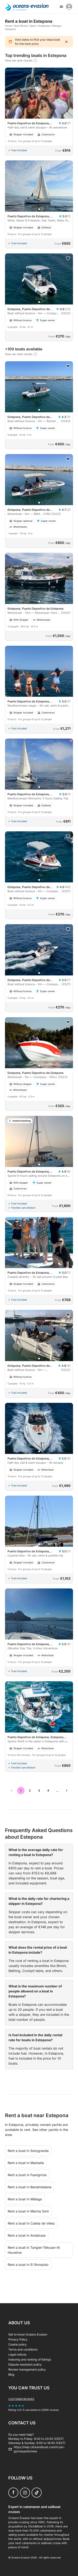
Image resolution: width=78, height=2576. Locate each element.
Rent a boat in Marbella (26, 2163)
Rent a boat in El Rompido (28, 2265)
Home (8, 25)
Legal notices (17, 2354)
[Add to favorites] (68, 258)
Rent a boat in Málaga (25, 2199)
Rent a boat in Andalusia (27, 2235)
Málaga (56, 25)
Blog (11, 2374)
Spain (33, 25)
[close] (66, 41)
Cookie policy (17, 2344)
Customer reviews (21, 2399)
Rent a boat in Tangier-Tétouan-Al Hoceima (34, 2250)
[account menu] (69, 7)
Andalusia (44, 25)
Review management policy (27, 2369)
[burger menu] (61, 7)
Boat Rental (21, 25)
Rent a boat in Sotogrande (28, 2151)
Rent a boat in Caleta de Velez (31, 2223)
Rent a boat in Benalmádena (29, 2187)
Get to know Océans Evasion (27, 2334)
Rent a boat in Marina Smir (28, 2211)
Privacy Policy (17, 2339)
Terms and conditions (22, 2349)
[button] (39, 116)
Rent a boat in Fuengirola (27, 2175)
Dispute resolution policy (25, 2364)
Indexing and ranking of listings (29, 2359)
